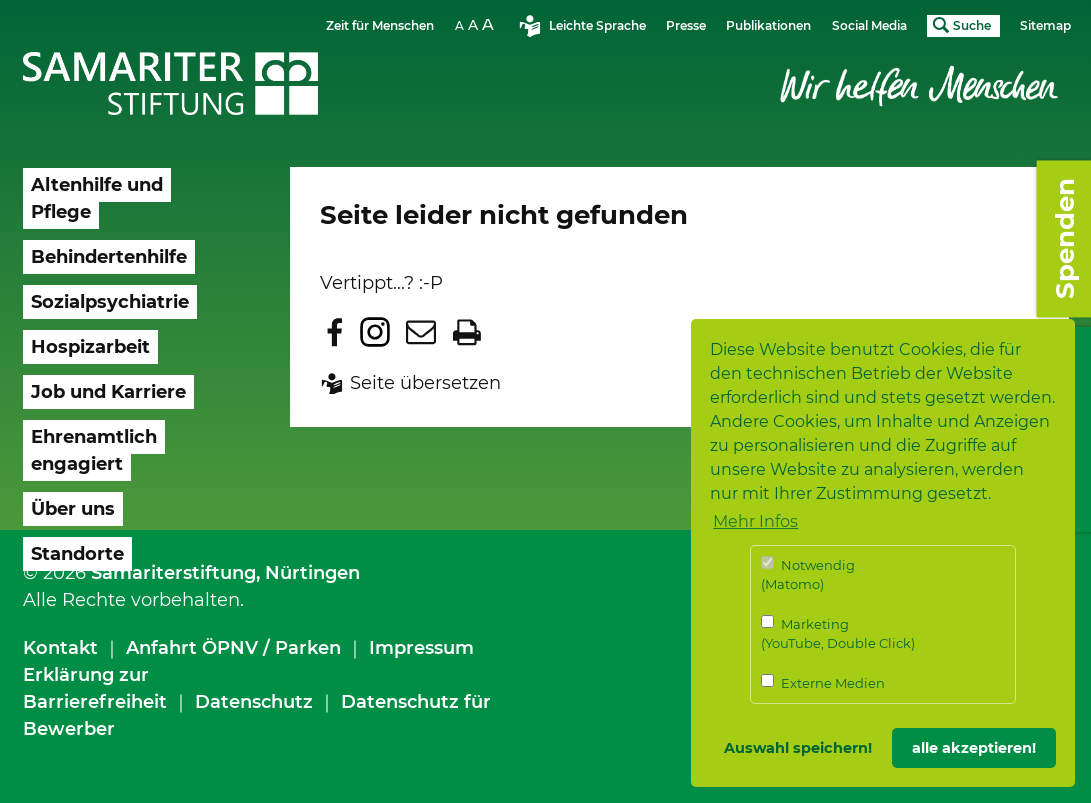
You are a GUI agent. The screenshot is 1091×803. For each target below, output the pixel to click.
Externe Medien (823, 682)
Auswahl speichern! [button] (798, 748)
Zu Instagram (375, 332)
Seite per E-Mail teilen (421, 332)
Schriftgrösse (477, 24)
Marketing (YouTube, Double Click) (838, 633)
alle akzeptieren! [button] (974, 748)
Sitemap (1045, 25)
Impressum (421, 648)
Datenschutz (254, 702)
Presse (686, 25)
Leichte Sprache (597, 25)
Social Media (869, 25)
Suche (972, 25)
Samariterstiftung (173, 573)
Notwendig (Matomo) (808, 574)
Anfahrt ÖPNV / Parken (233, 648)
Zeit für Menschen (380, 25)
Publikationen (768, 25)
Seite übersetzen (425, 383)
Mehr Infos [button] (755, 521)
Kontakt (60, 648)
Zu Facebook (335, 332)
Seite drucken (467, 332)
